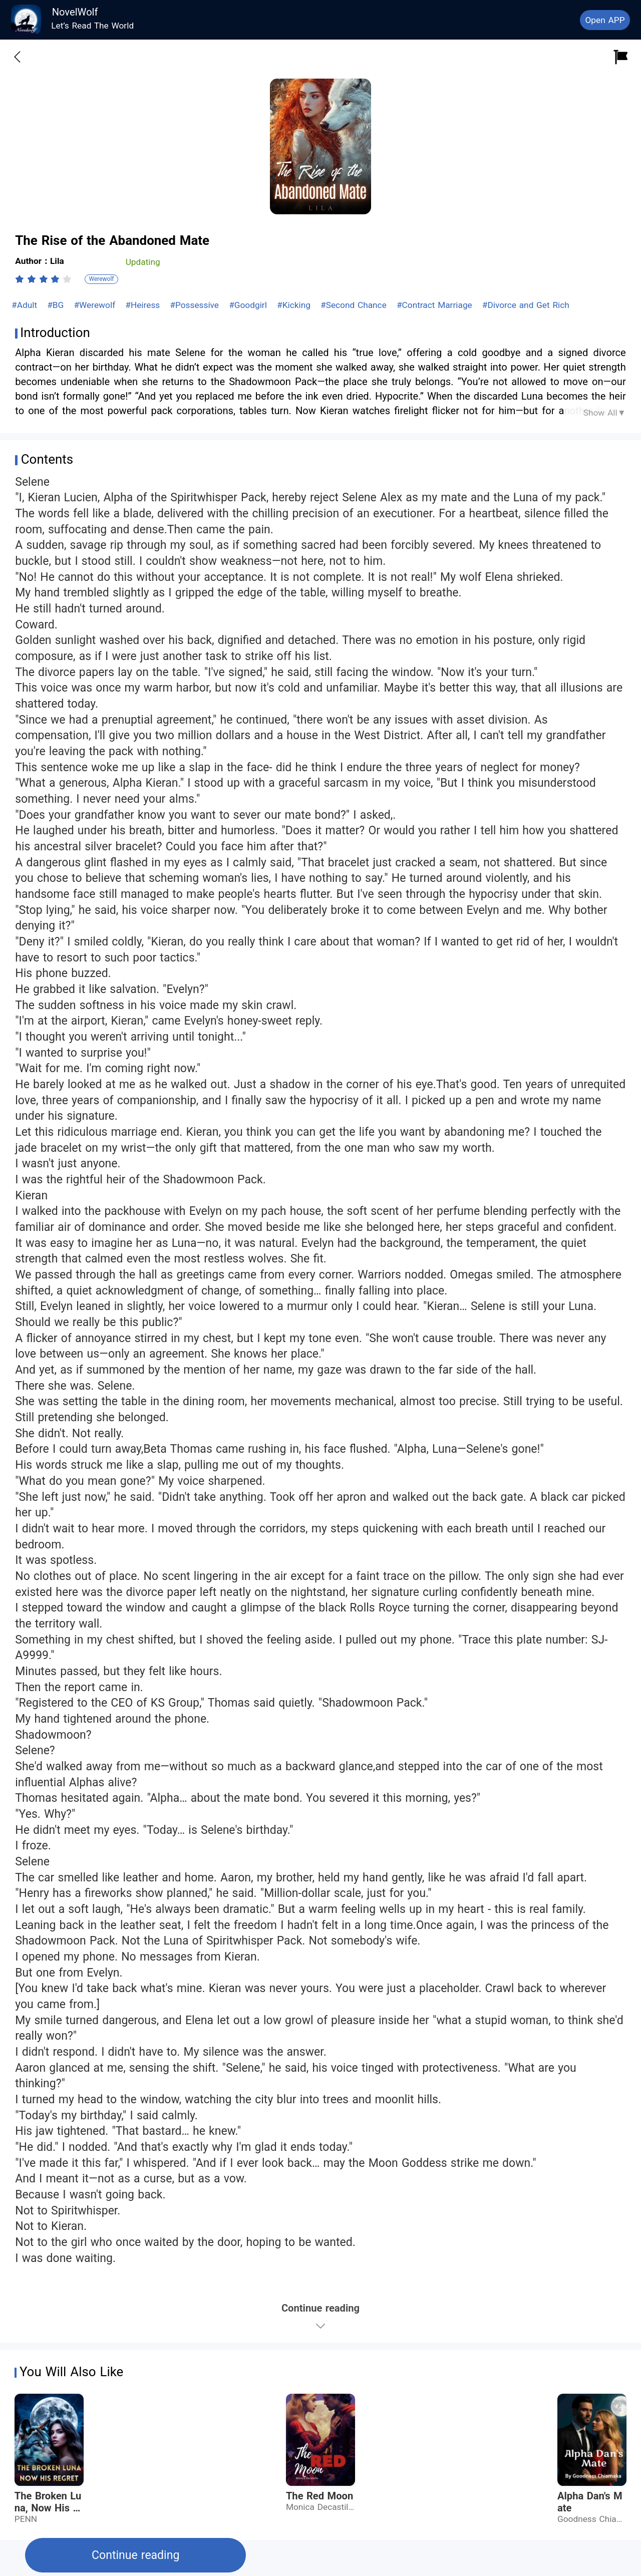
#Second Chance (355, 305)
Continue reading (135, 2555)
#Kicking (295, 305)
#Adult (26, 305)
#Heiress (144, 305)
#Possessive (195, 305)
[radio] (21, 278)
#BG (57, 305)
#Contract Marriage (436, 305)
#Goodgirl (249, 305)
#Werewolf (96, 305)
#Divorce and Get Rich (525, 305)
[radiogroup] (43, 278)
